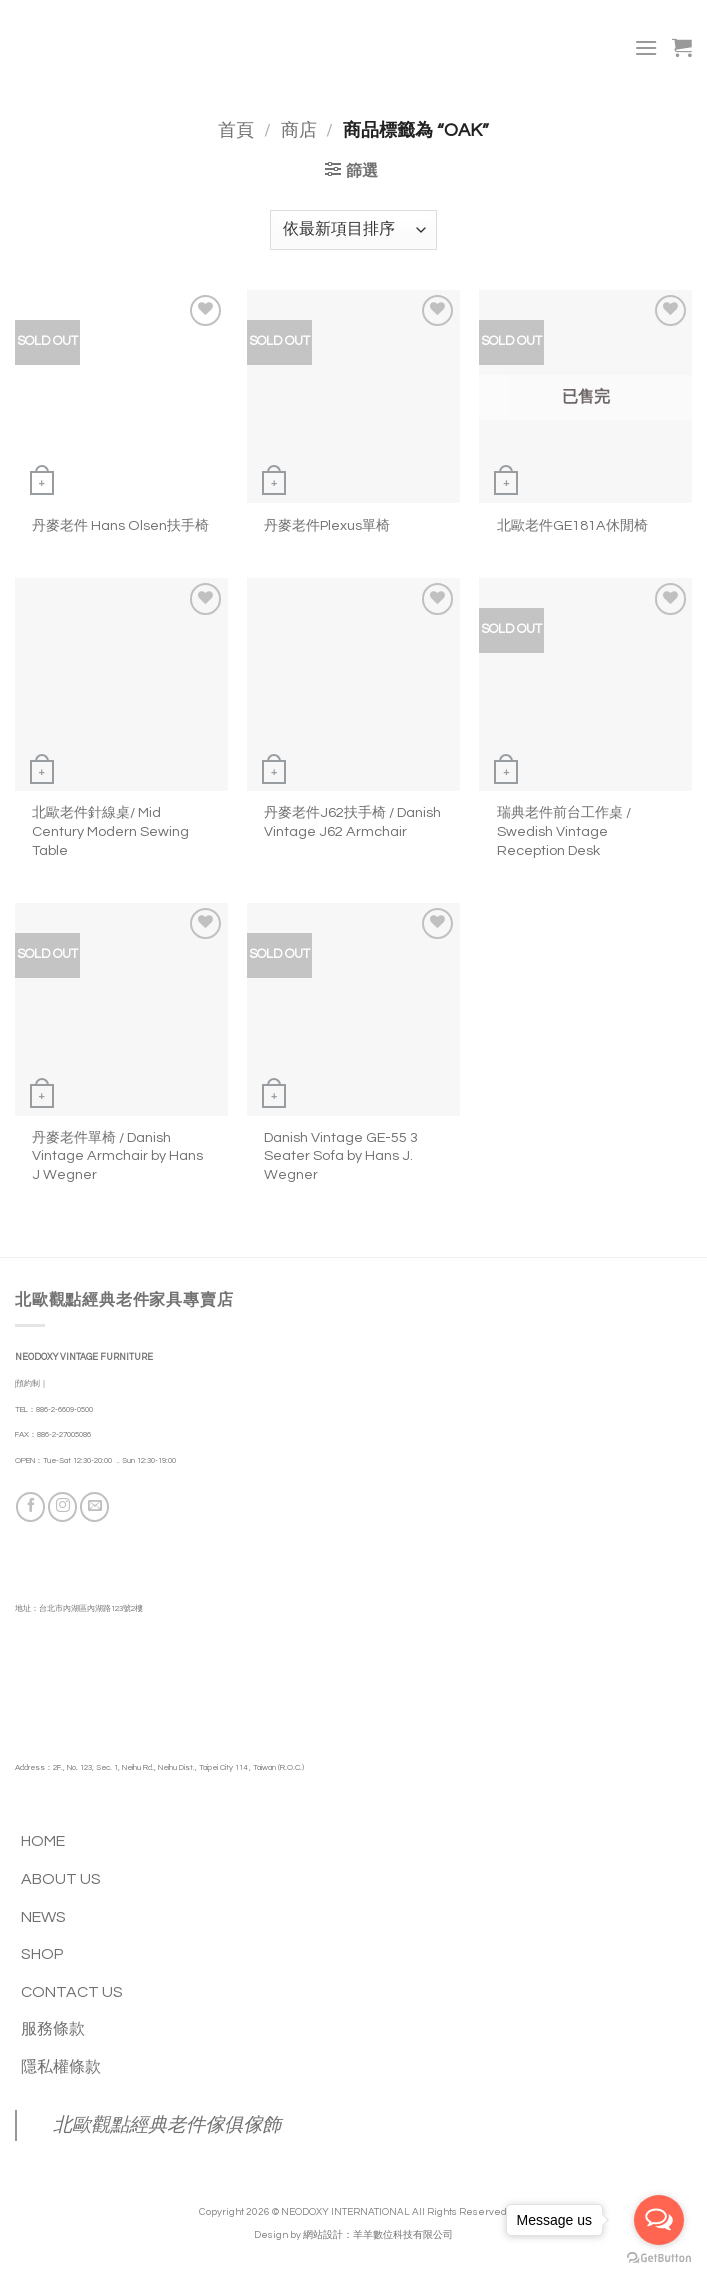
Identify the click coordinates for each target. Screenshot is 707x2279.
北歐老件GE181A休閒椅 (572, 525)
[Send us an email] (94, 1506)
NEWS (43, 1917)
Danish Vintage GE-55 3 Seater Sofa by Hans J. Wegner (341, 1156)
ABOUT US (61, 1879)
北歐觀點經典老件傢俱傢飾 (167, 2125)
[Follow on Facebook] (30, 1506)
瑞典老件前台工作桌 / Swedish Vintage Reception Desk (564, 831)
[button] (646, 47)
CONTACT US (72, 1992)
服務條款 (53, 2029)
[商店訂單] (353, 230)
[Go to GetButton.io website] (659, 2258)
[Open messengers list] (659, 2220)
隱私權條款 (61, 2067)
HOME (43, 1841)
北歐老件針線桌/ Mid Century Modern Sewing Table (110, 831)
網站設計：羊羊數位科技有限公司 (378, 2235)
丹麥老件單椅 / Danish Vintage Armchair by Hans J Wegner (117, 1156)
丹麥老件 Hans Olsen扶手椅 (120, 525)
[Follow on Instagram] (62, 1506)
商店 (299, 130)
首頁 (236, 130)
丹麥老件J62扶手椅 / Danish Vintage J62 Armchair (352, 822)
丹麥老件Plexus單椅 (327, 525)
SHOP (42, 1954)
